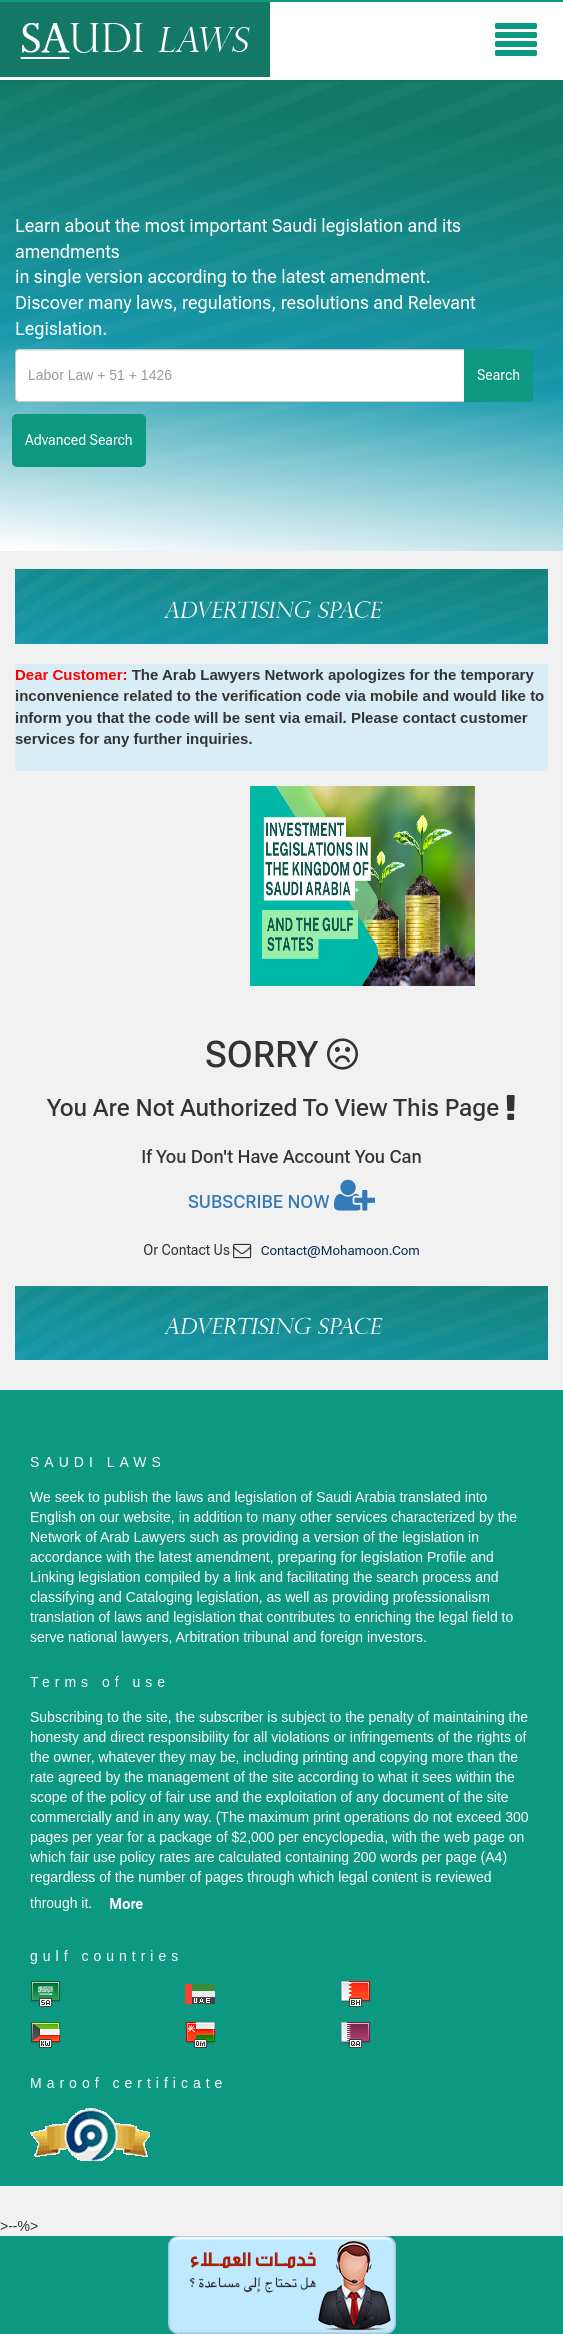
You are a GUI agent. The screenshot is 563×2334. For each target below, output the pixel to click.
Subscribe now (281, 1195)
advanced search (79, 440)
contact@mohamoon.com (340, 1250)
